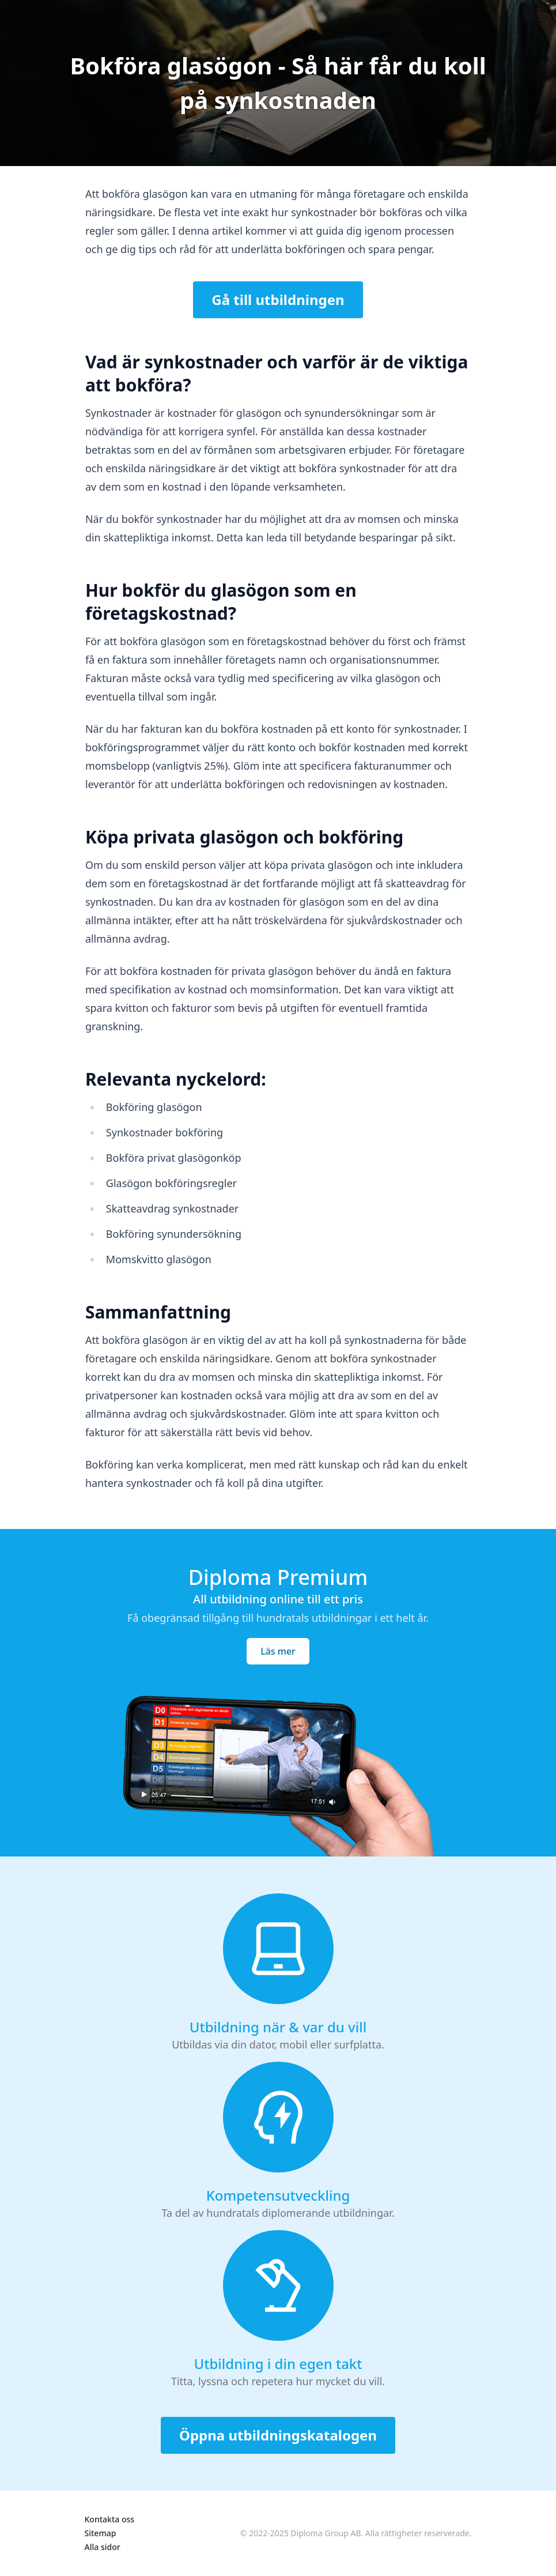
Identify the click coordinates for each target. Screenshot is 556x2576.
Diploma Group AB (325, 2533)
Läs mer (278, 1651)
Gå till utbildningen (277, 299)
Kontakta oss (110, 2519)
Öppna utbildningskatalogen (278, 2435)
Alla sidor (102, 2546)
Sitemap (100, 2533)
